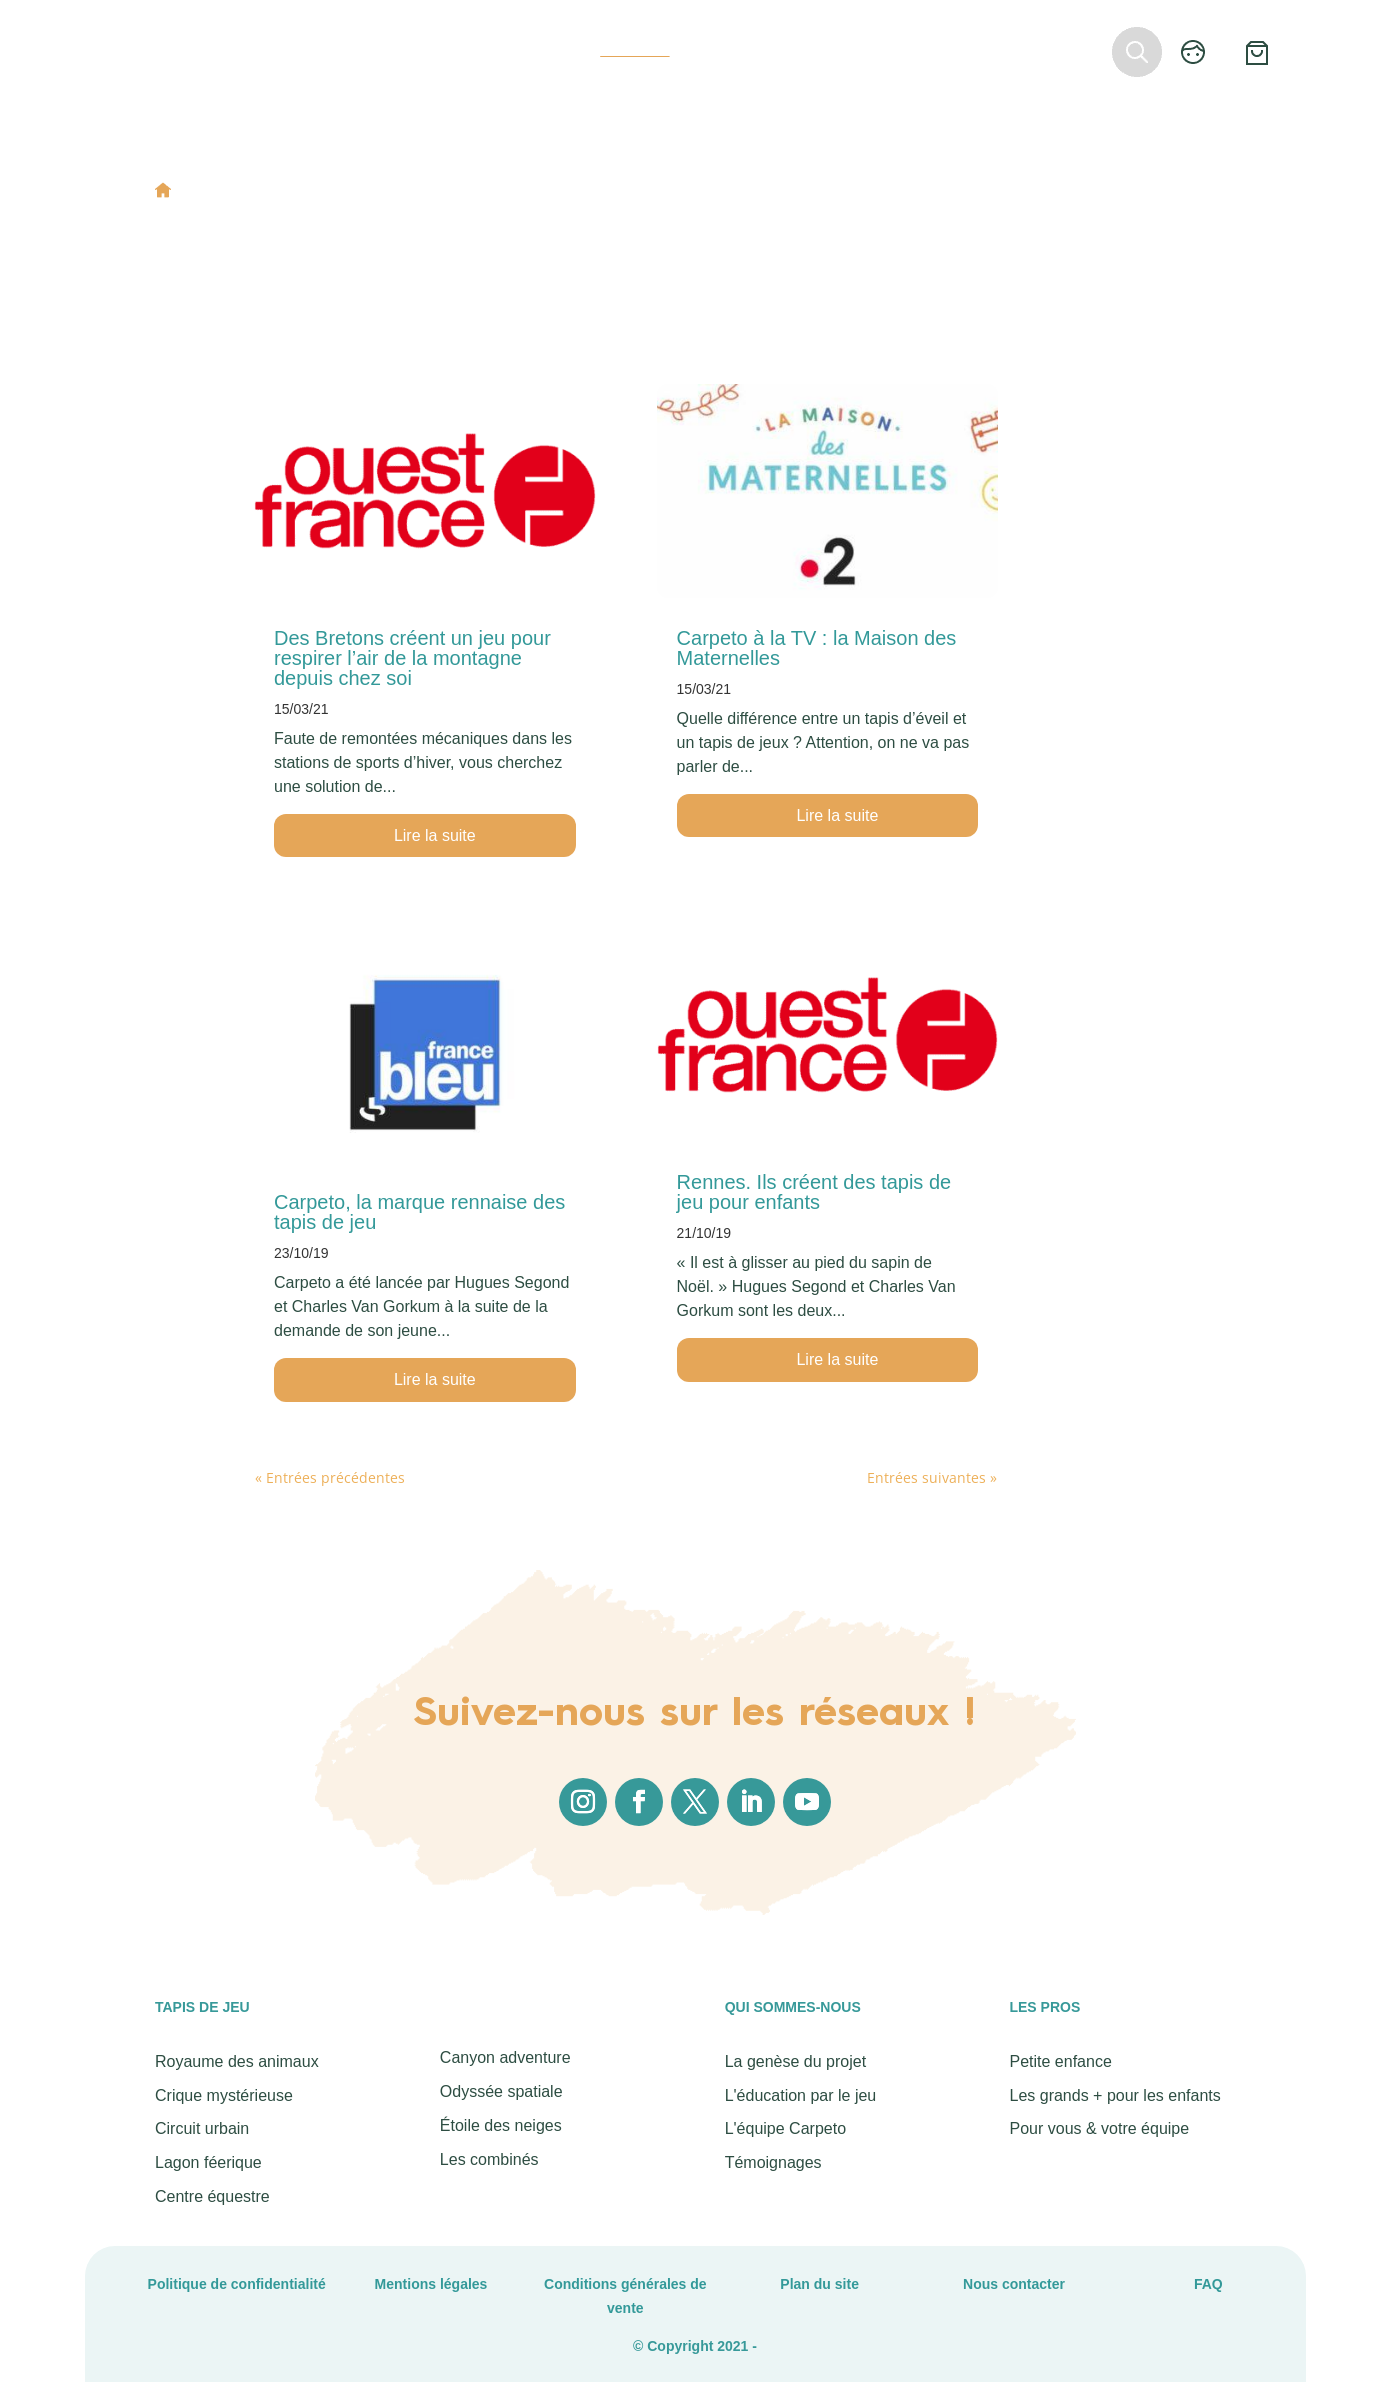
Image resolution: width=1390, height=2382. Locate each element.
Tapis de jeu (363, 49)
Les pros (768, 49)
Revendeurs (864, 49)
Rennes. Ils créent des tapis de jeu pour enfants (814, 1192)
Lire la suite (435, 835)
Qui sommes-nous (513, 49)
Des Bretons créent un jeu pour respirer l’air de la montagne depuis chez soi (412, 658)
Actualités (634, 49)
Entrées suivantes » (932, 1477)
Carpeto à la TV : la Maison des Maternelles (817, 648)
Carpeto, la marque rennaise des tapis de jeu (419, 1212)
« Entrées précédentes (330, 1477)
